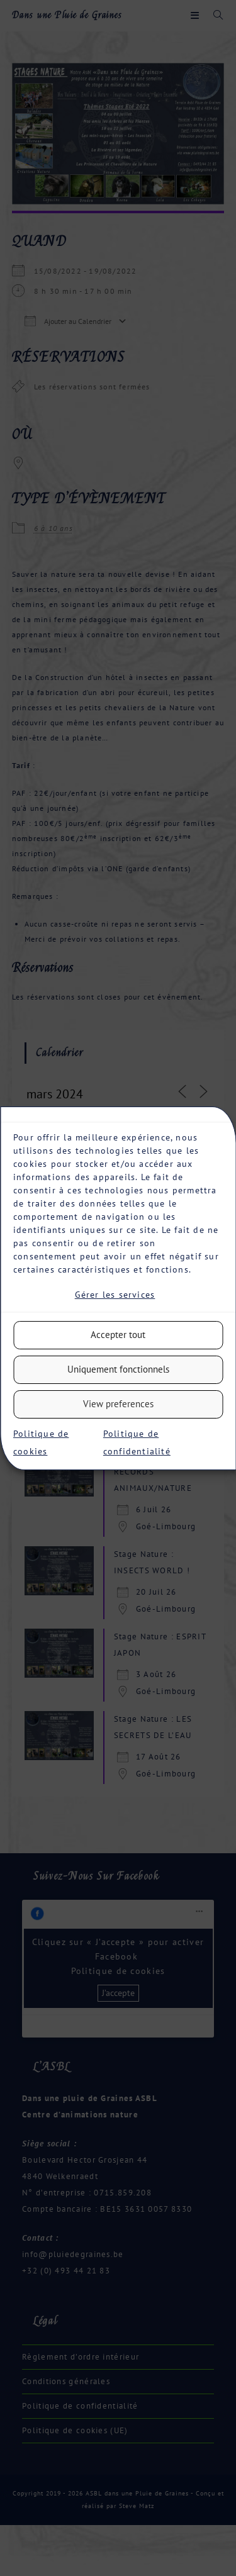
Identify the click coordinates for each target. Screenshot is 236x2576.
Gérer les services (115, 1294)
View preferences (118, 1404)
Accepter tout (118, 1335)
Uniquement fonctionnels (118, 1369)
